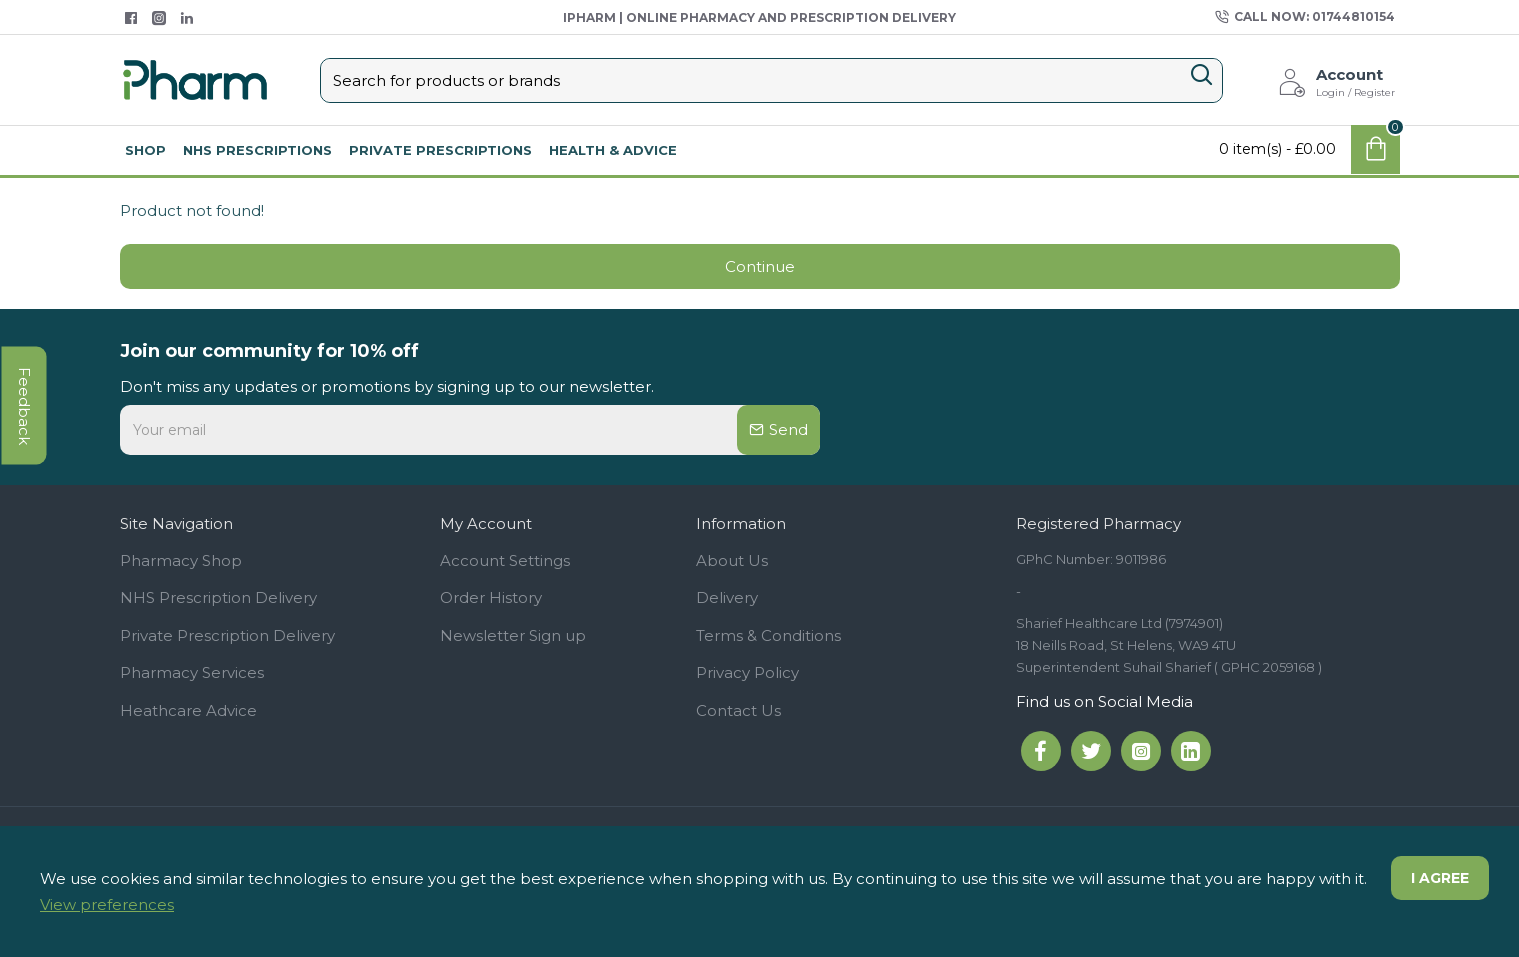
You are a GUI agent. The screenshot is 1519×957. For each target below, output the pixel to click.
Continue (760, 266)
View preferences (107, 904)
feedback (24, 405)
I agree (1440, 878)
